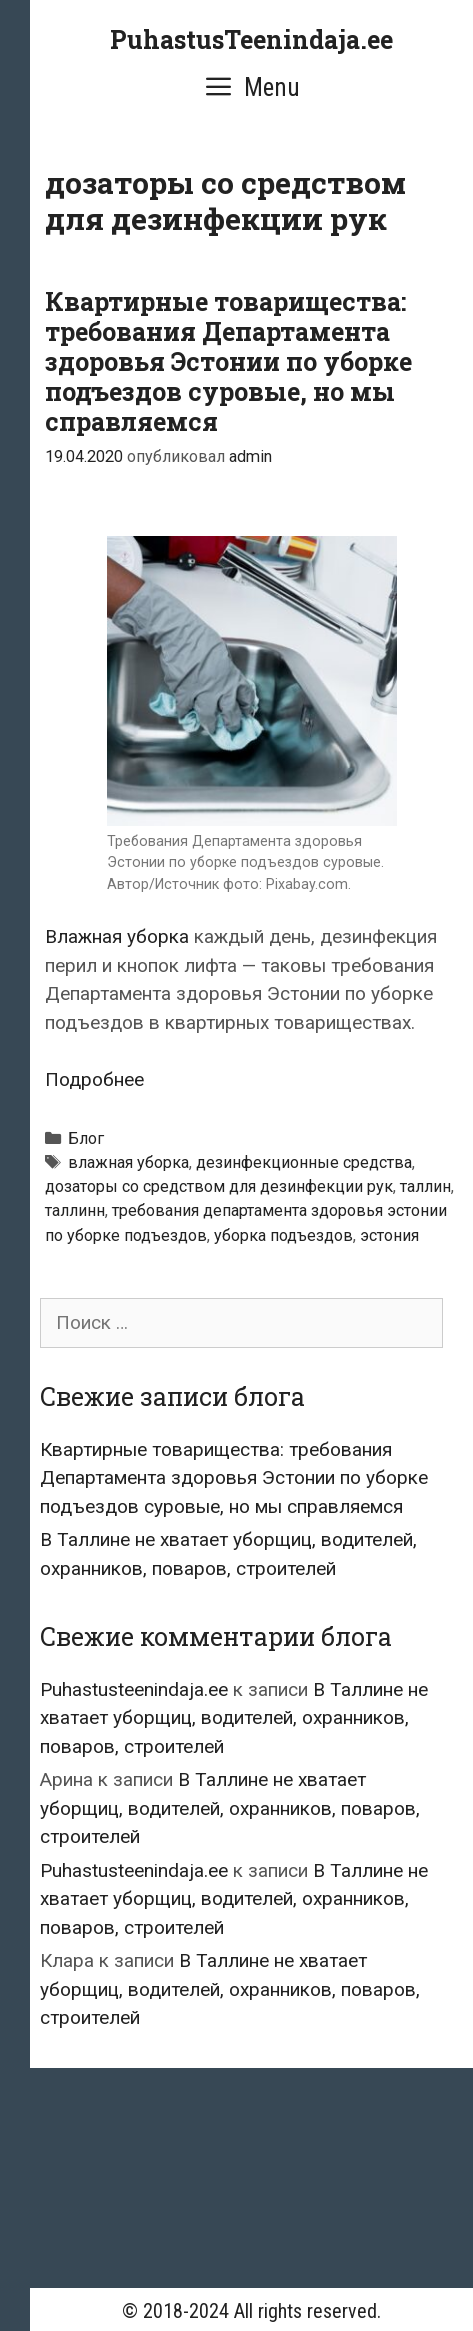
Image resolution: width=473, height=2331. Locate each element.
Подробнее (94, 1079)
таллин (425, 1186)
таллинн (75, 1210)
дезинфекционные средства (304, 1162)
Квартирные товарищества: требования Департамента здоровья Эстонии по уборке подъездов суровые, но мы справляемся (228, 361)
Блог (86, 1138)
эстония (389, 1235)
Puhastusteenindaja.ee (134, 1689)
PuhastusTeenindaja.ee (251, 39)
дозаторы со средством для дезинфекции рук (219, 1186)
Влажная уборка (117, 936)
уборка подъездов (283, 1235)
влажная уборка (128, 1162)
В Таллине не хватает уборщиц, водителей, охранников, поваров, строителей (234, 1718)
